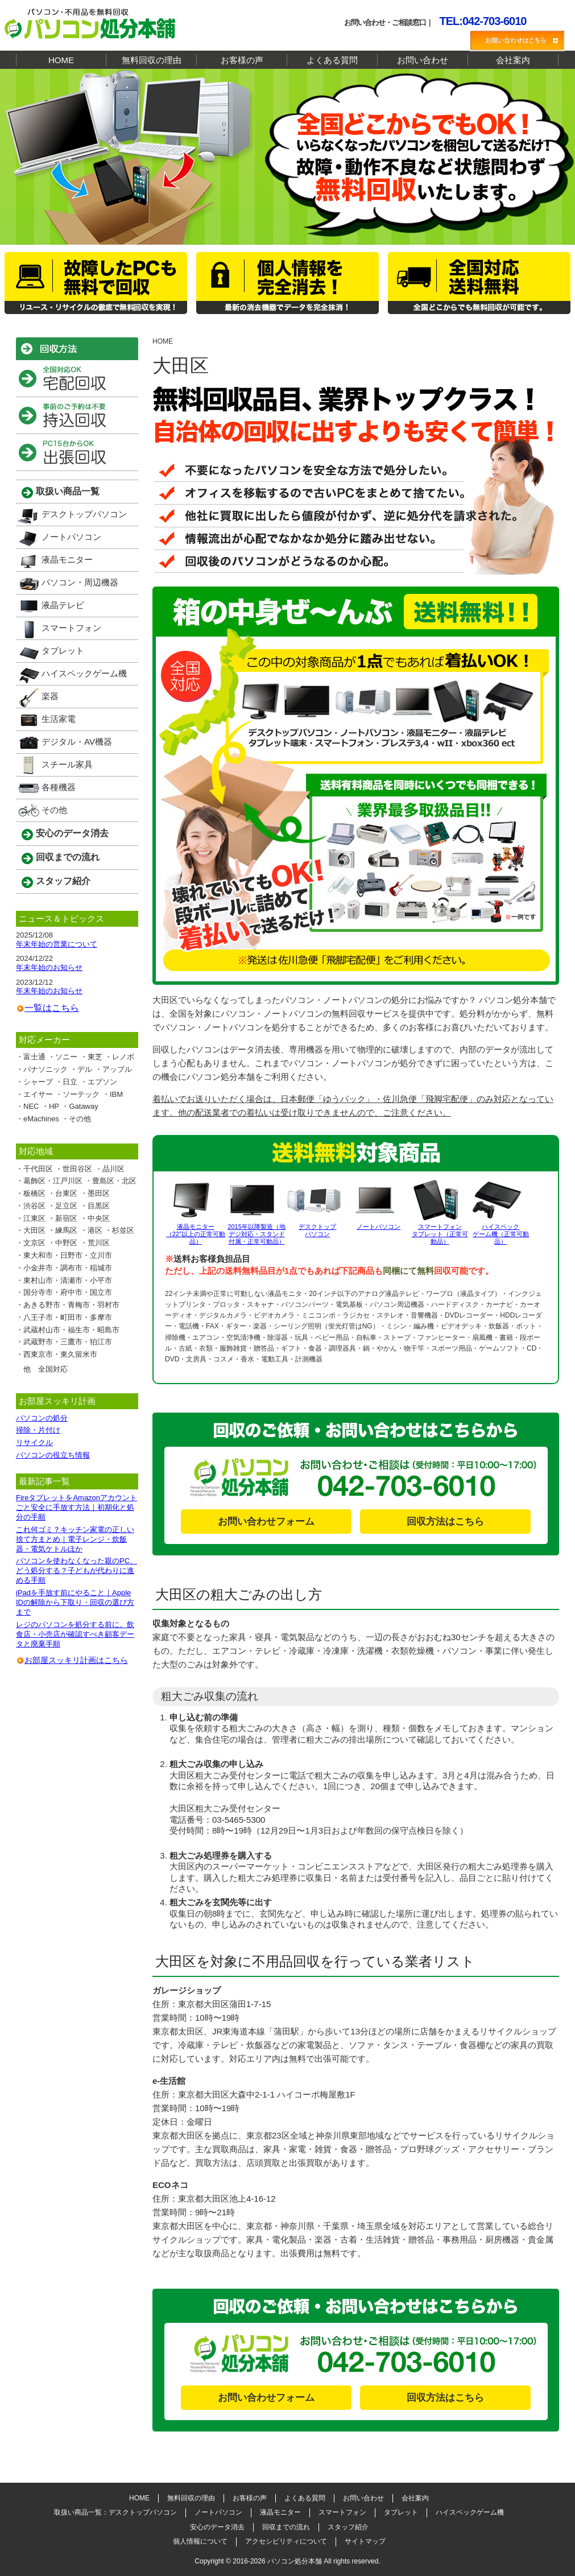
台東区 (66, 1193)
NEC (31, 1106)
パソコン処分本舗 (294, 2561)
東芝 (95, 1056)
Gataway (83, 1106)
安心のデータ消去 (72, 833)
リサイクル (34, 1442)
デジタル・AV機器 (77, 741)
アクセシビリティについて (286, 2541)
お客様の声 (242, 60)
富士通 (34, 1056)
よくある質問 (332, 60)
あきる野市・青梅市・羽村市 (71, 1305)
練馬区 (66, 1230)
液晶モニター (67, 559)
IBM (116, 1094)
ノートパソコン (71, 537)
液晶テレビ (63, 605)
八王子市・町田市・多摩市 (67, 1317)
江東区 (34, 1218)
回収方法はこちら (445, 1521)
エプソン (102, 1082)
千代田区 (38, 1169)
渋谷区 (34, 1206)
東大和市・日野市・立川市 (67, 1255)
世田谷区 (77, 1169)
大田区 (34, 1230)
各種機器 (59, 787)
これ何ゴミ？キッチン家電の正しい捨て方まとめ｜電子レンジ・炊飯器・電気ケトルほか (75, 1539)
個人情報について (200, 2541)
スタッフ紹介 (63, 881)
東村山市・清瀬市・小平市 (67, 1280)
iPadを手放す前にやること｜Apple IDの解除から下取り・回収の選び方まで (75, 1602)
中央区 (99, 1218)
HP (54, 1106)
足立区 (66, 1206)
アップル (117, 1069)
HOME (61, 60)
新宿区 (66, 1218)
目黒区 (99, 1206)
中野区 (66, 1243)
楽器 (50, 696)
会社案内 (513, 60)
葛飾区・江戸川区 (52, 1180)
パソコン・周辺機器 (80, 582)
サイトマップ (365, 2541)
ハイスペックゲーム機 (84, 673)
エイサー (38, 1094)
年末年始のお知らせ (49, 967)
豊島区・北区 (114, 1180)
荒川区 (99, 1243)
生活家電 (59, 719)
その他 (54, 810)
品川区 (113, 1169)
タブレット (63, 650)
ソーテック (81, 1094)
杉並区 (123, 1230)
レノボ (123, 1056)
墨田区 (99, 1193)
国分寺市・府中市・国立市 (67, 1292)
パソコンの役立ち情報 (53, 1455)
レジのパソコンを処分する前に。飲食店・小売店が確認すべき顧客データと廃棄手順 (75, 1634)
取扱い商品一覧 (68, 491)
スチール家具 (67, 764)
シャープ (38, 1082)
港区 (95, 1230)
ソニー (66, 1056)
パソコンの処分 (42, 1418)
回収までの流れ (68, 857)
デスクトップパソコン (84, 514)
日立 (70, 1082)
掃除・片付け (38, 1430)
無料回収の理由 (151, 60)
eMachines (41, 1118)
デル (84, 1069)
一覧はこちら (51, 1008)
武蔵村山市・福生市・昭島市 (71, 1330)
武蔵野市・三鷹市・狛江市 (67, 1341)
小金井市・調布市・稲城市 (67, 1268)
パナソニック (45, 1069)
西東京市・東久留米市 (60, 1354)
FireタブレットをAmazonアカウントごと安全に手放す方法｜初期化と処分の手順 (76, 1507)
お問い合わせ (422, 60)
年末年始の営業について (56, 944)
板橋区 (34, 1193)
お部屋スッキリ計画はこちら (76, 1660)
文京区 (34, 1243)
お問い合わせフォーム (266, 1521)
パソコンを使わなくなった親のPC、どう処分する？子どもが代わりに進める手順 (76, 1570)
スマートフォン (71, 628)
